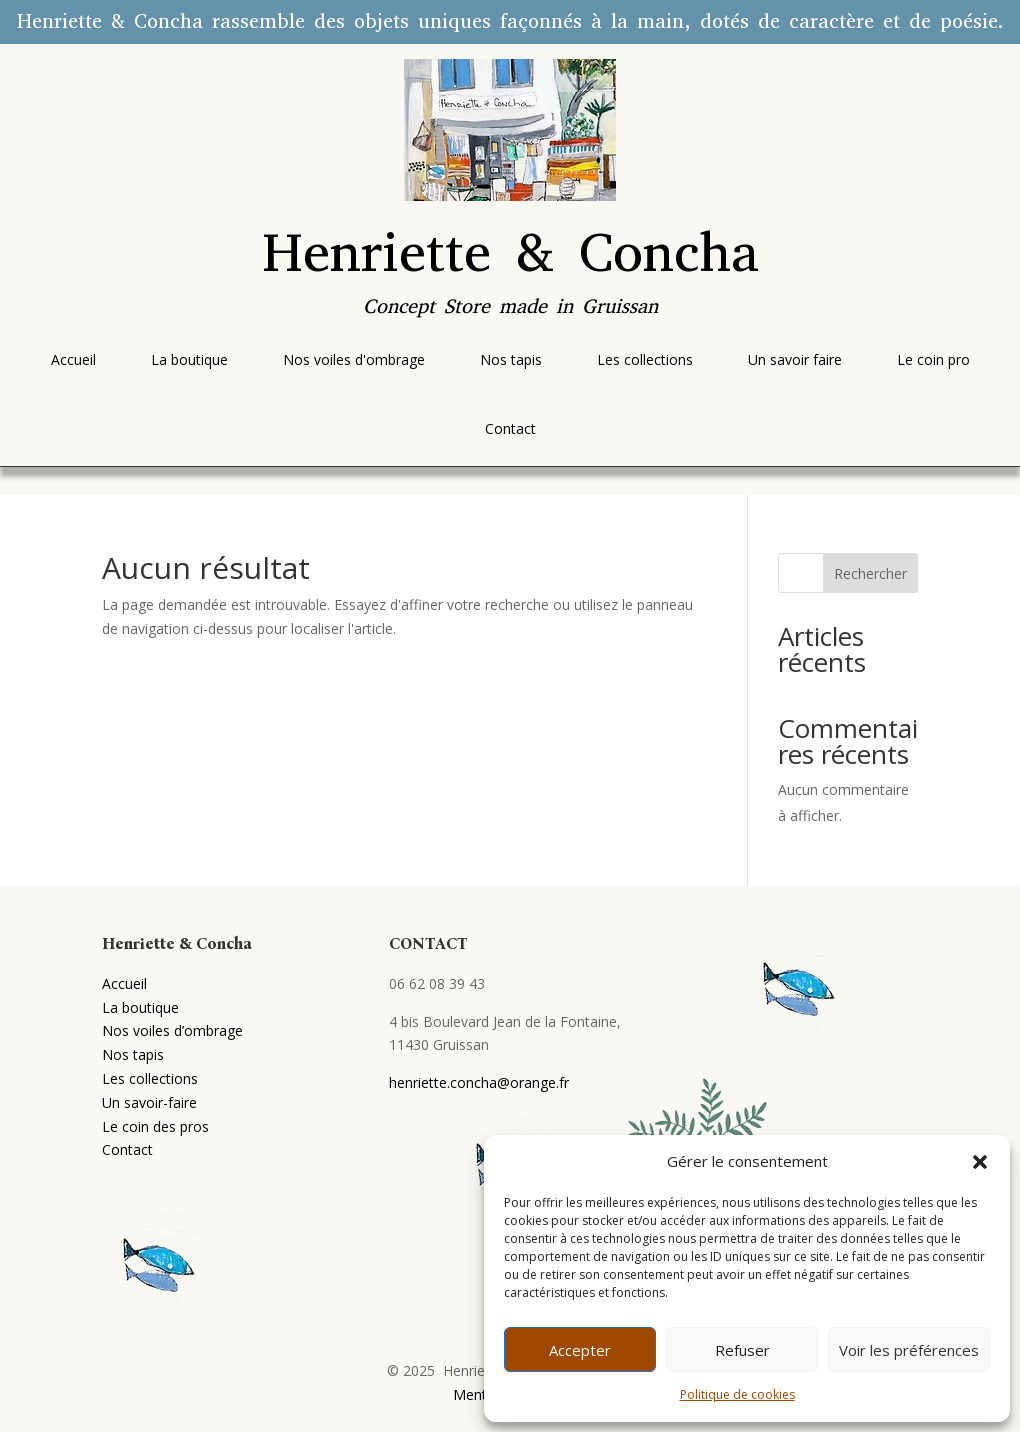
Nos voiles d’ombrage (172, 1030)
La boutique (140, 1007)
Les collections (150, 1078)
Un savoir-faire (149, 1102)
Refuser (742, 1350)
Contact (127, 1149)
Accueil (124, 983)
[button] (980, 1162)
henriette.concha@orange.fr (479, 1082)
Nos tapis (133, 1054)
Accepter (580, 1350)
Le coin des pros (155, 1126)
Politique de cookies (737, 1394)
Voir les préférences (909, 1350)
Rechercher (870, 573)
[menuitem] (73, 360)
